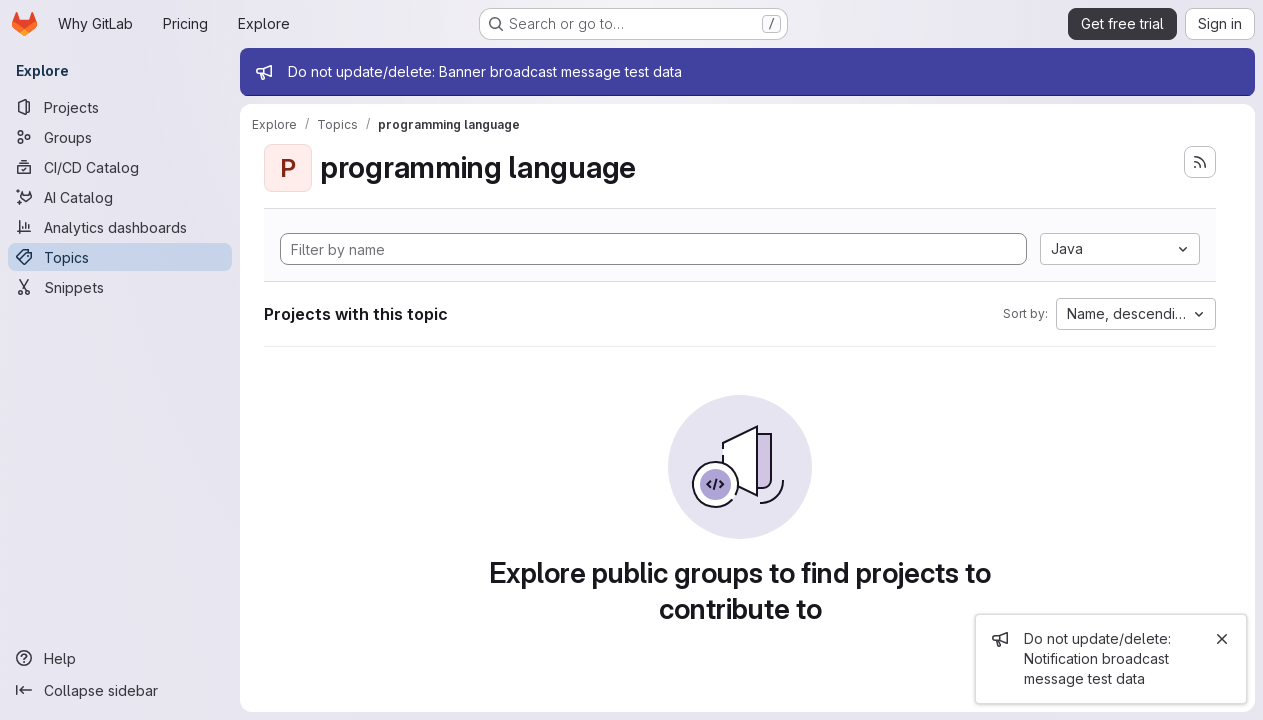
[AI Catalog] (120, 197)
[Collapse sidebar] (120, 690)
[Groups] (120, 137)
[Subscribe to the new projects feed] (1200, 162)
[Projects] (120, 107)
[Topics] (120, 257)
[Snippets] (120, 287)
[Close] (1222, 639)
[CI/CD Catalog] (120, 167)
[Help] (120, 658)
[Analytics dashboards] (120, 227)
